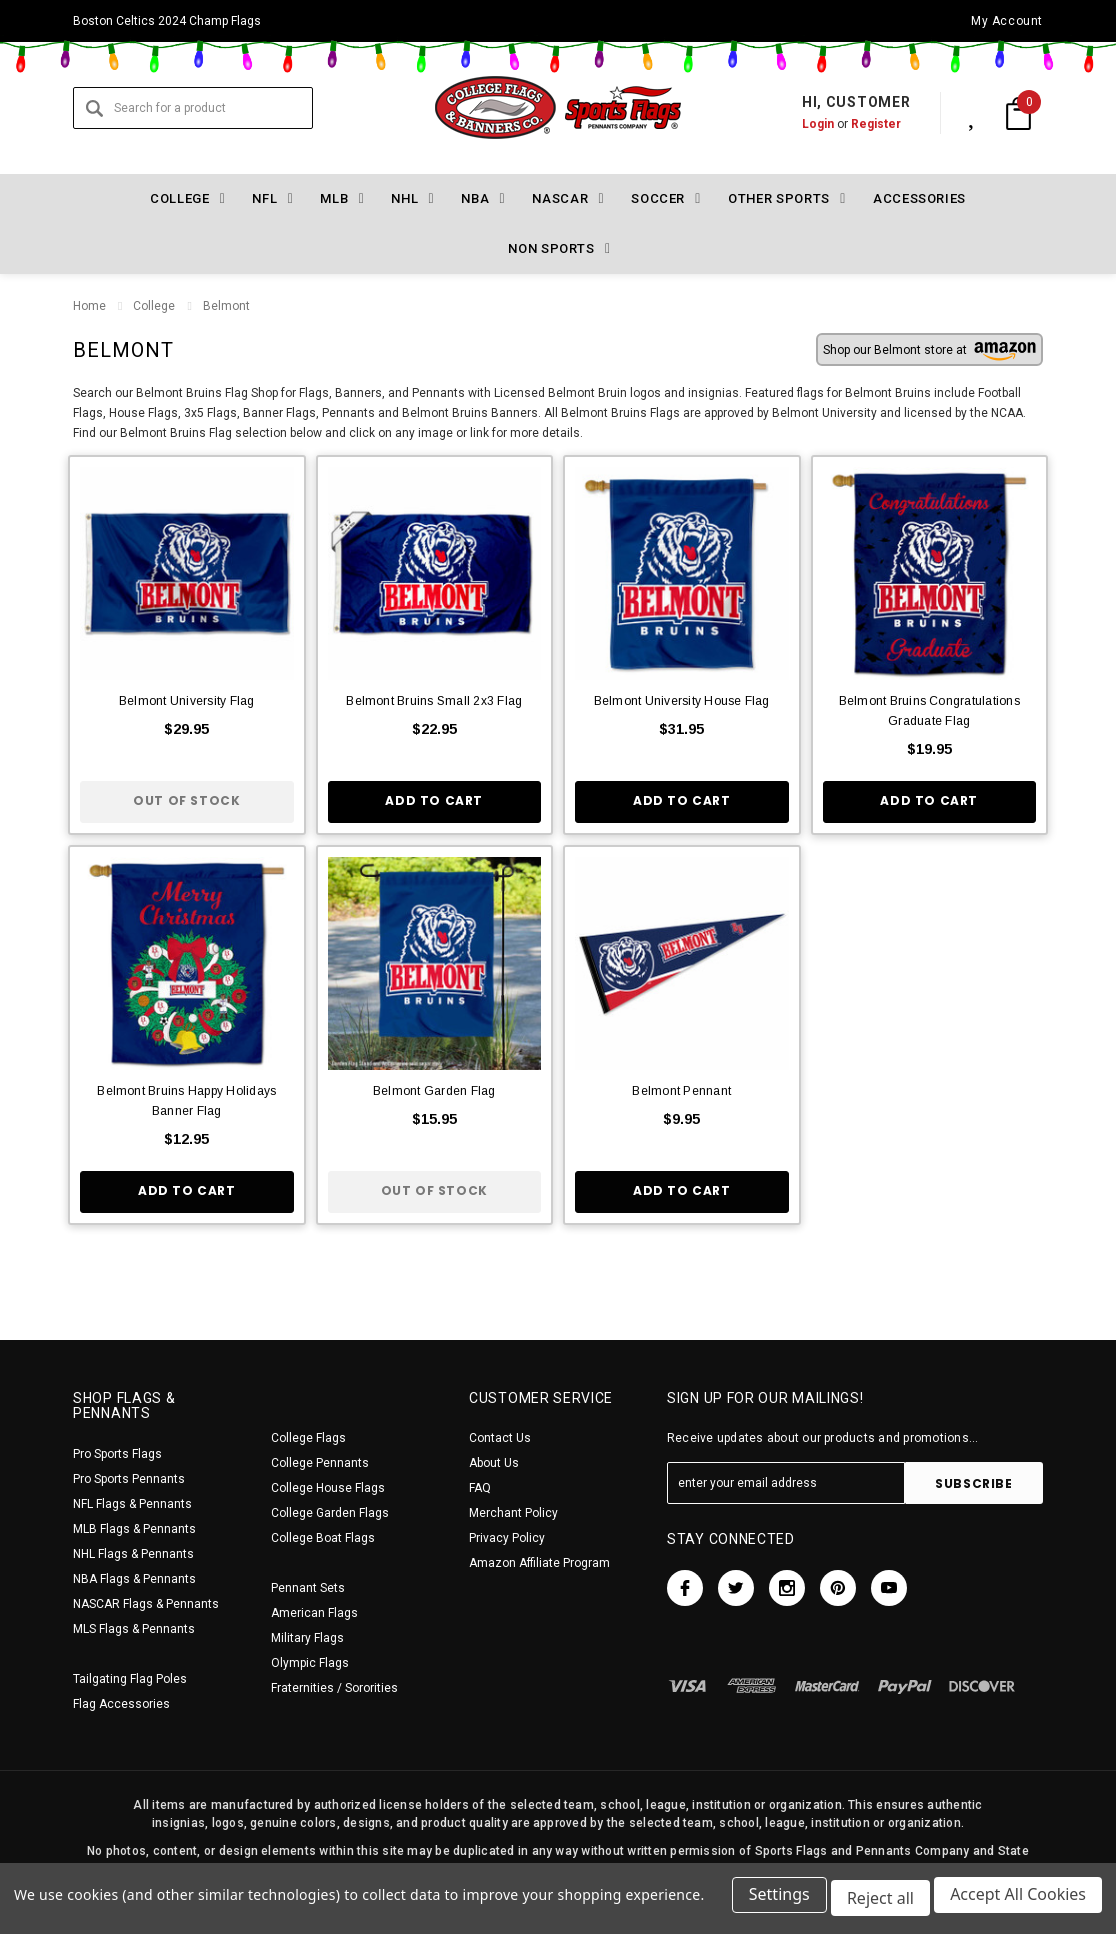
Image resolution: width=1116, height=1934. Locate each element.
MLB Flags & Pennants (134, 1529)
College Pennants (320, 1463)
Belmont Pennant (681, 1091)
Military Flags (307, 1638)
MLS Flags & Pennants (134, 1629)
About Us (494, 1463)
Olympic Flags (310, 1663)
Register (855, 124)
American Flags (314, 1613)
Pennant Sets (308, 1588)
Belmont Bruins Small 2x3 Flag (434, 701)
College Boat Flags (323, 1538)
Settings (771, 1902)
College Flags (308, 1438)
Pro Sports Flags (117, 1454)
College (154, 306)
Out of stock (186, 800)
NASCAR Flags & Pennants (146, 1604)
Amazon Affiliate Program (539, 1563)
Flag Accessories (121, 1704)
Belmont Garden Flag (434, 1091)
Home (89, 306)
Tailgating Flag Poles (130, 1679)
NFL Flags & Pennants (132, 1504)
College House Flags (328, 1488)
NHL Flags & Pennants (133, 1554)
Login (797, 124)
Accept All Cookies (1018, 1902)
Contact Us (500, 1438)
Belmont (225, 306)
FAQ (480, 1488)
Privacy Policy (507, 1538)
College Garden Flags (330, 1513)
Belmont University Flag (187, 701)
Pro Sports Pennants (129, 1479)
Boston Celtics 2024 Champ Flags (167, 21)
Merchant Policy (513, 1513)
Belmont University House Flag (682, 701)
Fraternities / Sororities (334, 1688)
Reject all (876, 1902)
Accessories (919, 198)
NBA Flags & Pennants (134, 1579)
